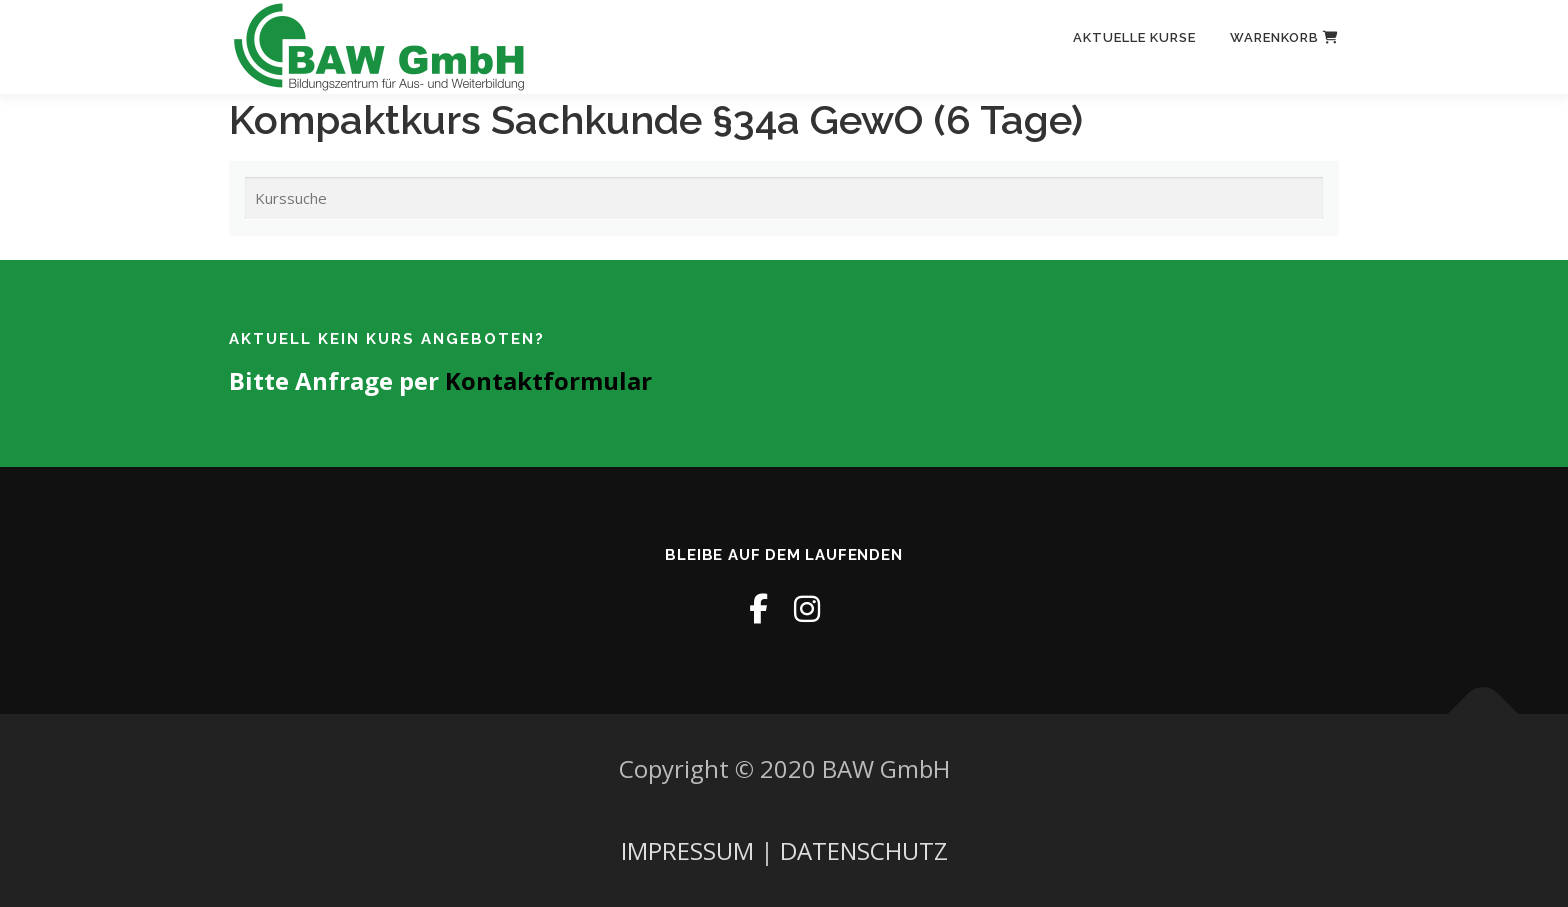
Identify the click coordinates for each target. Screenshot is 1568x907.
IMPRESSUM (687, 850)
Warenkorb (1284, 37)
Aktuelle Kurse (1134, 37)
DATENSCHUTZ (864, 850)
